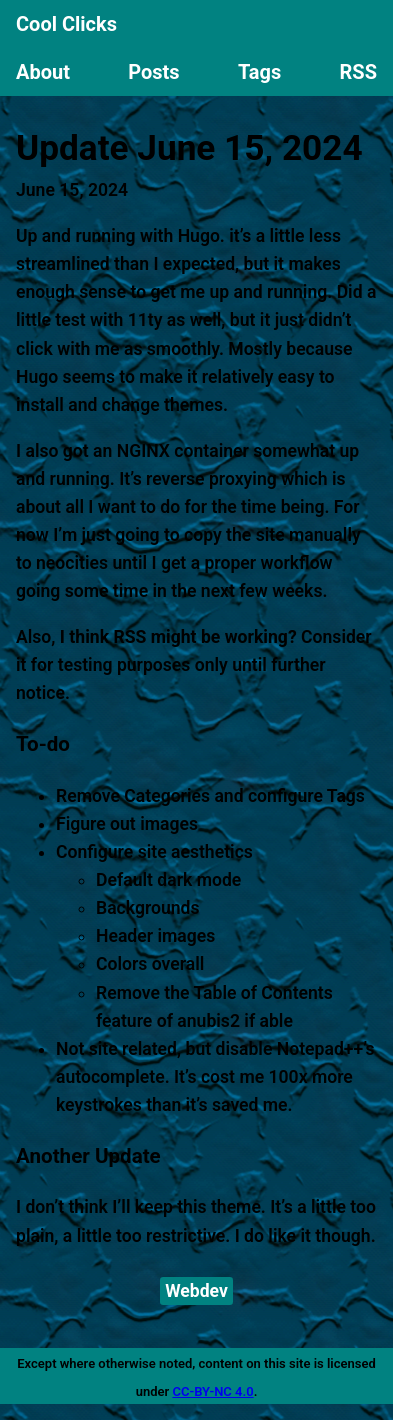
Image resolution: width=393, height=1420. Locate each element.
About (43, 72)
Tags (259, 72)
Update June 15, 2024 (189, 148)
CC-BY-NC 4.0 (212, 1391)
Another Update (88, 1156)
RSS (358, 72)
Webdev (196, 1291)
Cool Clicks (66, 24)
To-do (43, 744)
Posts (153, 72)
